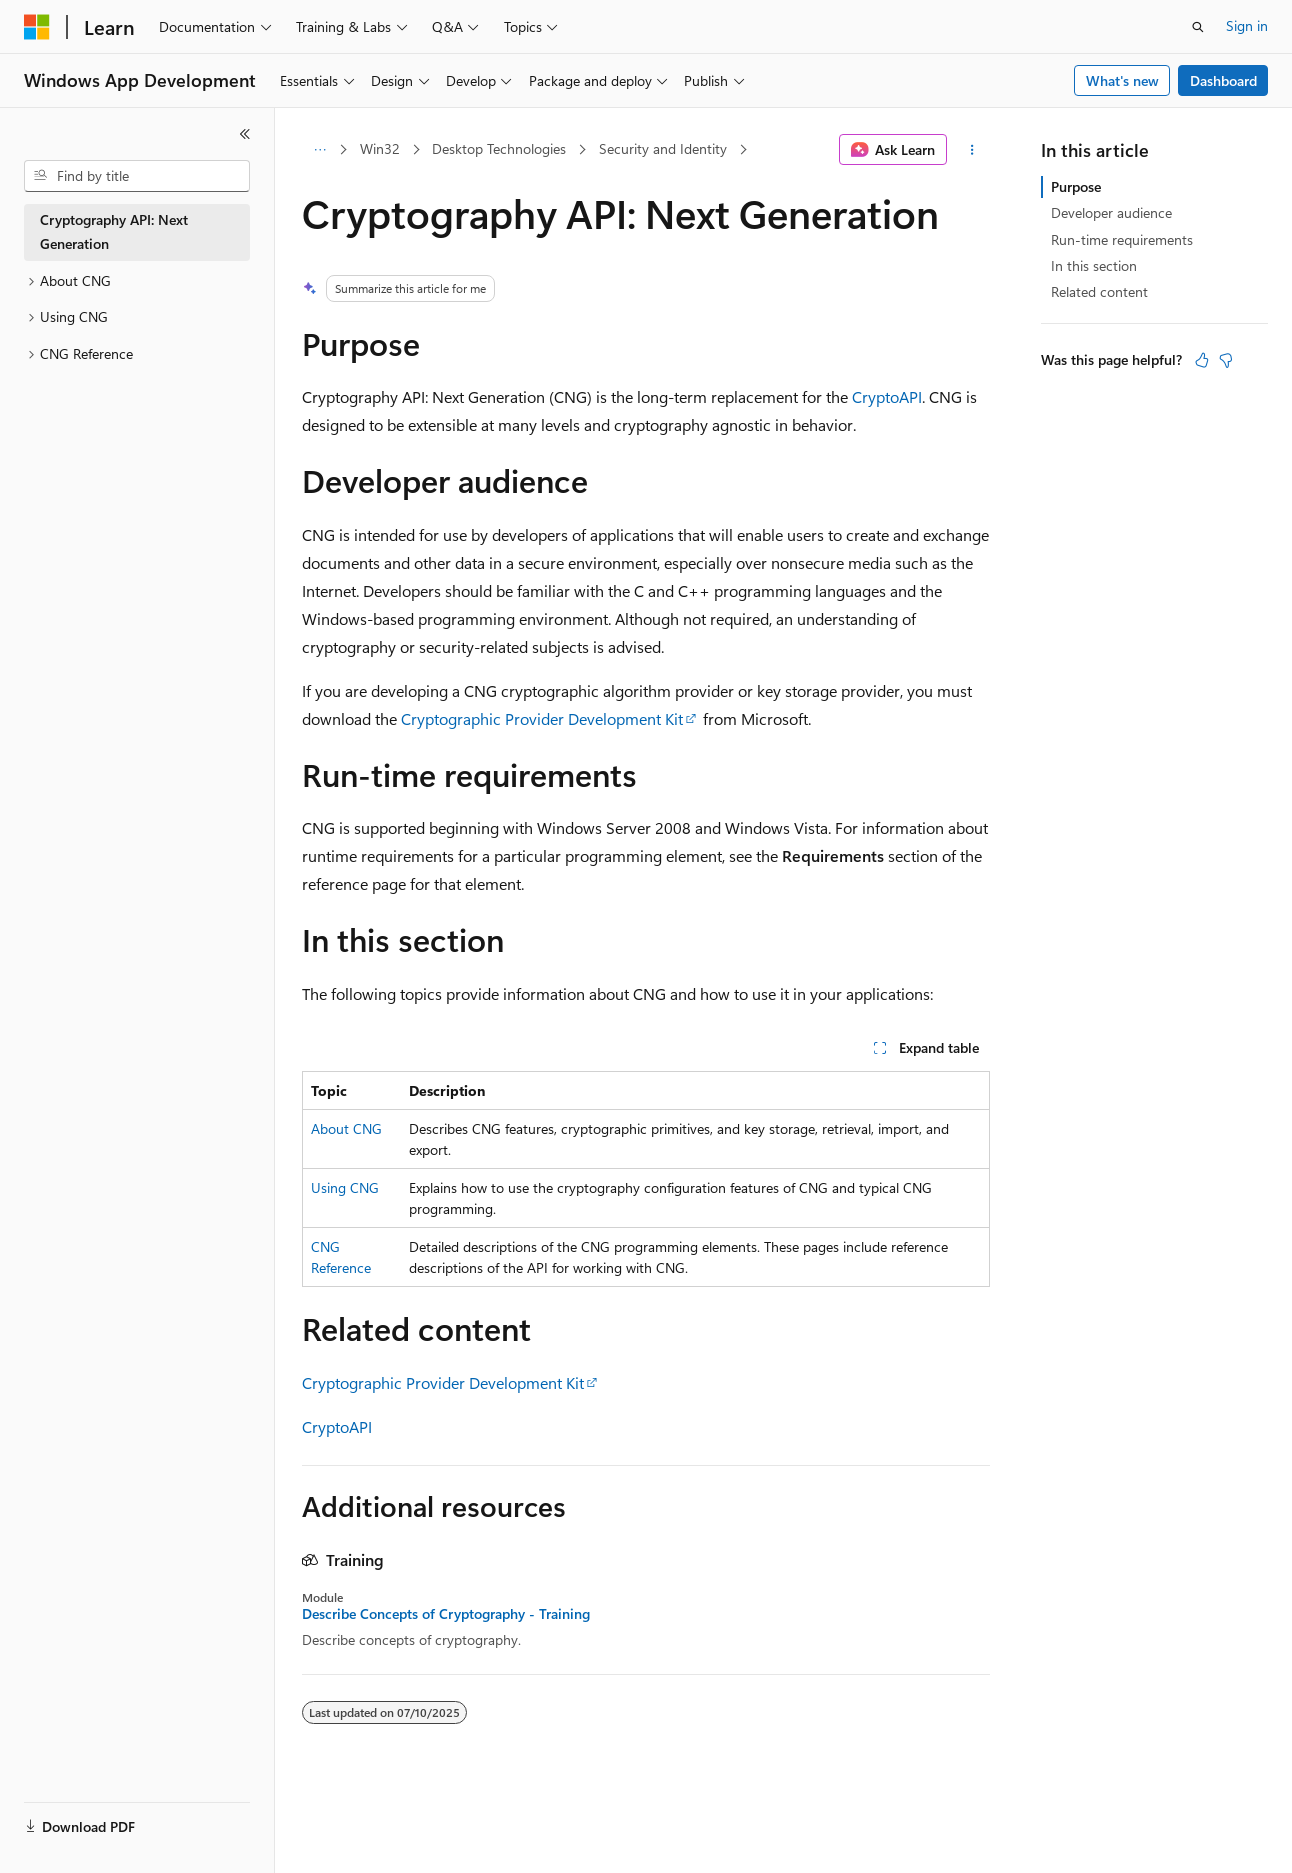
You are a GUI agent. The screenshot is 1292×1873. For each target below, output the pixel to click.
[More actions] (972, 150)
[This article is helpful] (1202, 360)
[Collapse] (245, 134)
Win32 (380, 148)
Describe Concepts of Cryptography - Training (446, 1614)
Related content (1099, 291)
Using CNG (345, 1187)
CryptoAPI (887, 396)
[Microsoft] (37, 27)
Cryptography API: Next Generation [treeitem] (114, 232)
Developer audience (1111, 212)
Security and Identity (663, 148)
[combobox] (137, 176)
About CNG (346, 1128)
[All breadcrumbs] (319, 150)
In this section (1094, 265)
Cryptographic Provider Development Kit (542, 718)
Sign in (1247, 25)
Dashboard (1223, 80)
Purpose (1076, 186)
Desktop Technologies (499, 148)
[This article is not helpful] (1226, 360)
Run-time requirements (1122, 239)
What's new (1122, 80)
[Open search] (1198, 27)
